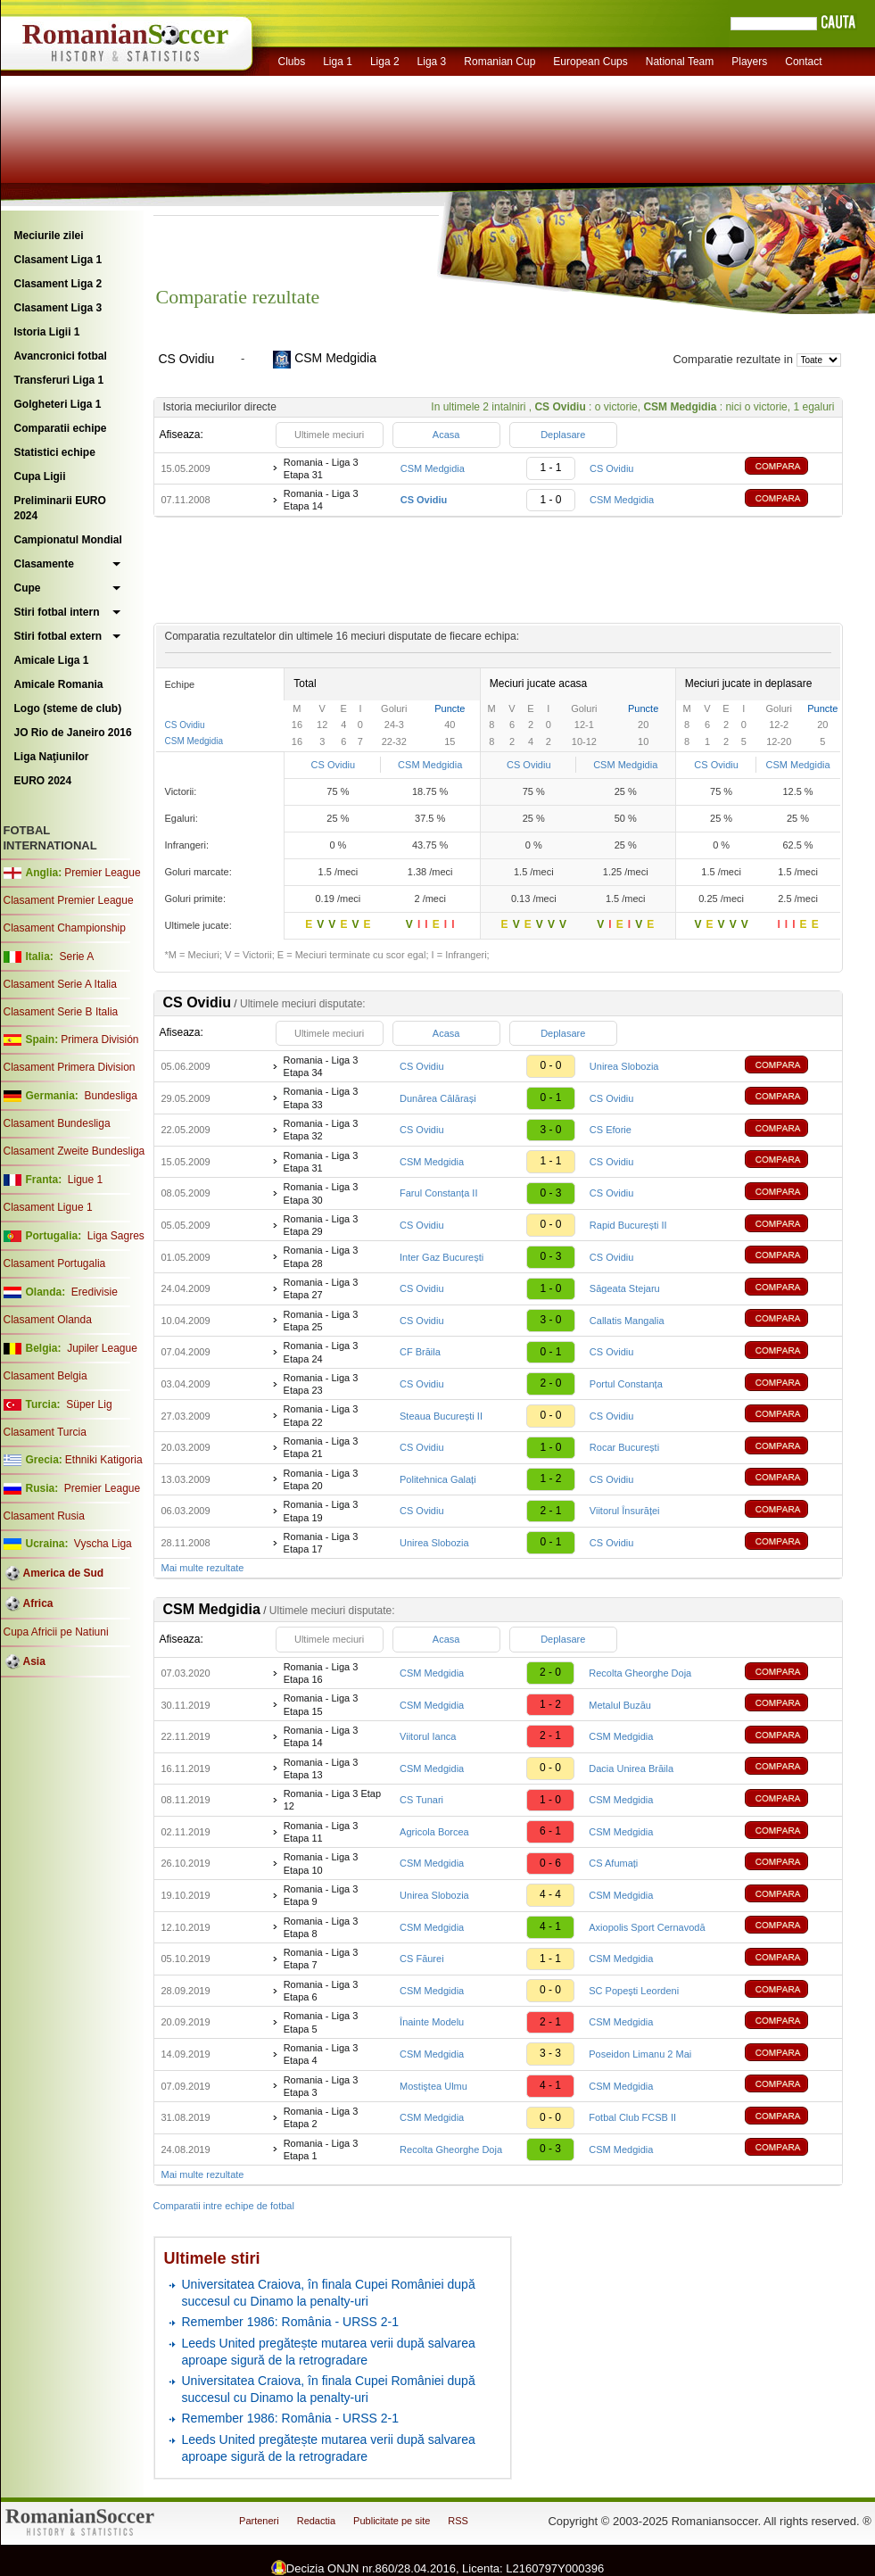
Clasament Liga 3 (58, 308)
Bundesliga (110, 1095)
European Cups (590, 61)
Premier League (102, 872)
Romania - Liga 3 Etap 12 (332, 1799)
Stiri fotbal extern (58, 636)
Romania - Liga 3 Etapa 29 (321, 1225)
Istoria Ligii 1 (47, 332)
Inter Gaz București (441, 1257)
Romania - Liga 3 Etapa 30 (321, 1193)
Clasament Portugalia (55, 1263)
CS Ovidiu (612, 468)
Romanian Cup (499, 61)
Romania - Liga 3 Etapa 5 (321, 2021)
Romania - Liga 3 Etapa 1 (321, 2149)
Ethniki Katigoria (104, 1460)
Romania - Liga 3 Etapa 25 (321, 1320)
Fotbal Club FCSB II (632, 2117)
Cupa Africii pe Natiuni (56, 1632)
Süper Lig (88, 1404)
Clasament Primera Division (70, 1067)
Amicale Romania (58, 684)
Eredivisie (94, 1292)
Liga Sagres (115, 1236)
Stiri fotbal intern (57, 612)
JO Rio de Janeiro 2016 (73, 732)
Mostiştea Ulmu (433, 2086)
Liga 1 (337, 61)
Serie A (76, 956)
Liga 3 (432, 61)
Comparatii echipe (60, 428)
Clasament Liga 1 (58, 259)
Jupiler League (102, 1348)
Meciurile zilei (49, 235)
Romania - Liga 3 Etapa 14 (321, 499)
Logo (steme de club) (68, 708)
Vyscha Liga (101, 1543)
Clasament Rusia (44, 1516)
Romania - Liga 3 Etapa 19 (321, 1510)
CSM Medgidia (432, 468)
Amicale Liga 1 (51, 660)
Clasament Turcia (45, 1432)
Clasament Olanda (48, 1319)
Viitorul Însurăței (625, 1510)
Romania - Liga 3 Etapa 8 (321, 1927)
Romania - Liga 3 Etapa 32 (321, 1129)
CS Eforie (610, 1129)
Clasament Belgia (45, 1376)
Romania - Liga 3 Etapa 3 (321, 2086)
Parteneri (259, 2520)
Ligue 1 (85, 1179)
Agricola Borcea (434, 1831)
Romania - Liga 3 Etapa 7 (321, 1958)
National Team (680, 61)
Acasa (446, 434)
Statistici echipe (54, 452)
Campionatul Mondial (68, 540)
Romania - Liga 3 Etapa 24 (321, 1351)
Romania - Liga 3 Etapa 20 (321, 1479)
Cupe (27, 588)
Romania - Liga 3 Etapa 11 (321, 1831)
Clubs (292, 61)
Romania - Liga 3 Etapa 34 (321, 1066)
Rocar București (624, 1447)
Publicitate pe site (391, 2520)
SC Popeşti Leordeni (634, 1990)
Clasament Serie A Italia (60, 984)
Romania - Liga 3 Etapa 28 (321, 1256)
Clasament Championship (65, 928)
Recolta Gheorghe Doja (640, 1673)
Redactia (316, 2520)
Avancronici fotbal (60, 356)
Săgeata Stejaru (625, 1288)
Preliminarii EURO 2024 (60, 508)
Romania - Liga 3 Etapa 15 (321, 1704)
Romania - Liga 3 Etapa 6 (321, 1990)
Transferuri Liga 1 (59, 380)
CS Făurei (422, 1958)
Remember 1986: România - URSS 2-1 (291, 2322)
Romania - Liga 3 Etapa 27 (321, 1288)
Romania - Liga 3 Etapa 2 (321, 2117)
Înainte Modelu (432, 2022)
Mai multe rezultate (202, 1567)
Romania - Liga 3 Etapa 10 (321, 1863)
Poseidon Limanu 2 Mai (640, 2054)
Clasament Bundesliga (57, 1123)
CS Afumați (613, 1863)
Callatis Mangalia (627, 1320)
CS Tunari (421, 1799)
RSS (458, 2520)
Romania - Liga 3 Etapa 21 (321, 1447)
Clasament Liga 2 (58, 283)
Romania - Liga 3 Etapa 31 (321, 468)
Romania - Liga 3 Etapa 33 (321, 1097)
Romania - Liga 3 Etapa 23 (321, 1384)
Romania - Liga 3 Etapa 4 (321, 2054)
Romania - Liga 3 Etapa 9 (321, 1895)
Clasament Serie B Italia (61, 1012)
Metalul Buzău (620, 1705)
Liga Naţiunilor (51, 756)
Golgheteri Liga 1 (58, 404)
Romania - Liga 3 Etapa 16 (321, 1673)
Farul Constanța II (438, 1193)
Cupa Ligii (40, 476)
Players (749, 61)
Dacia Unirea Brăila (631, 1768)
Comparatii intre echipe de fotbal (223, 2205)
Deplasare (563, 434)
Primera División (99, 1039)
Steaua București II (441, 1416)
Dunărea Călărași (438, 1098)
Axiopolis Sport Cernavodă (647, 1927)
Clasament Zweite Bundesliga (74, 1151)
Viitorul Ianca (428, 1736)
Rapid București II (628, 1225)
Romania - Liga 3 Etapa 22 (321, 1415)
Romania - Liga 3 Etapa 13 (321, 1768)
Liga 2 (385, 61)
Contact (803, 61)
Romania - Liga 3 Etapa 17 (321, 1542)
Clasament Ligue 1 (48, 1207)
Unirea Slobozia (624, 1066)
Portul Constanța (626, 1384)
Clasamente (44, 564)
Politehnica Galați (438, 1479)
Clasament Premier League (69, 900)
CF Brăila (420, 1351)
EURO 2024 (43, 780)
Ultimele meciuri (329, 434)
